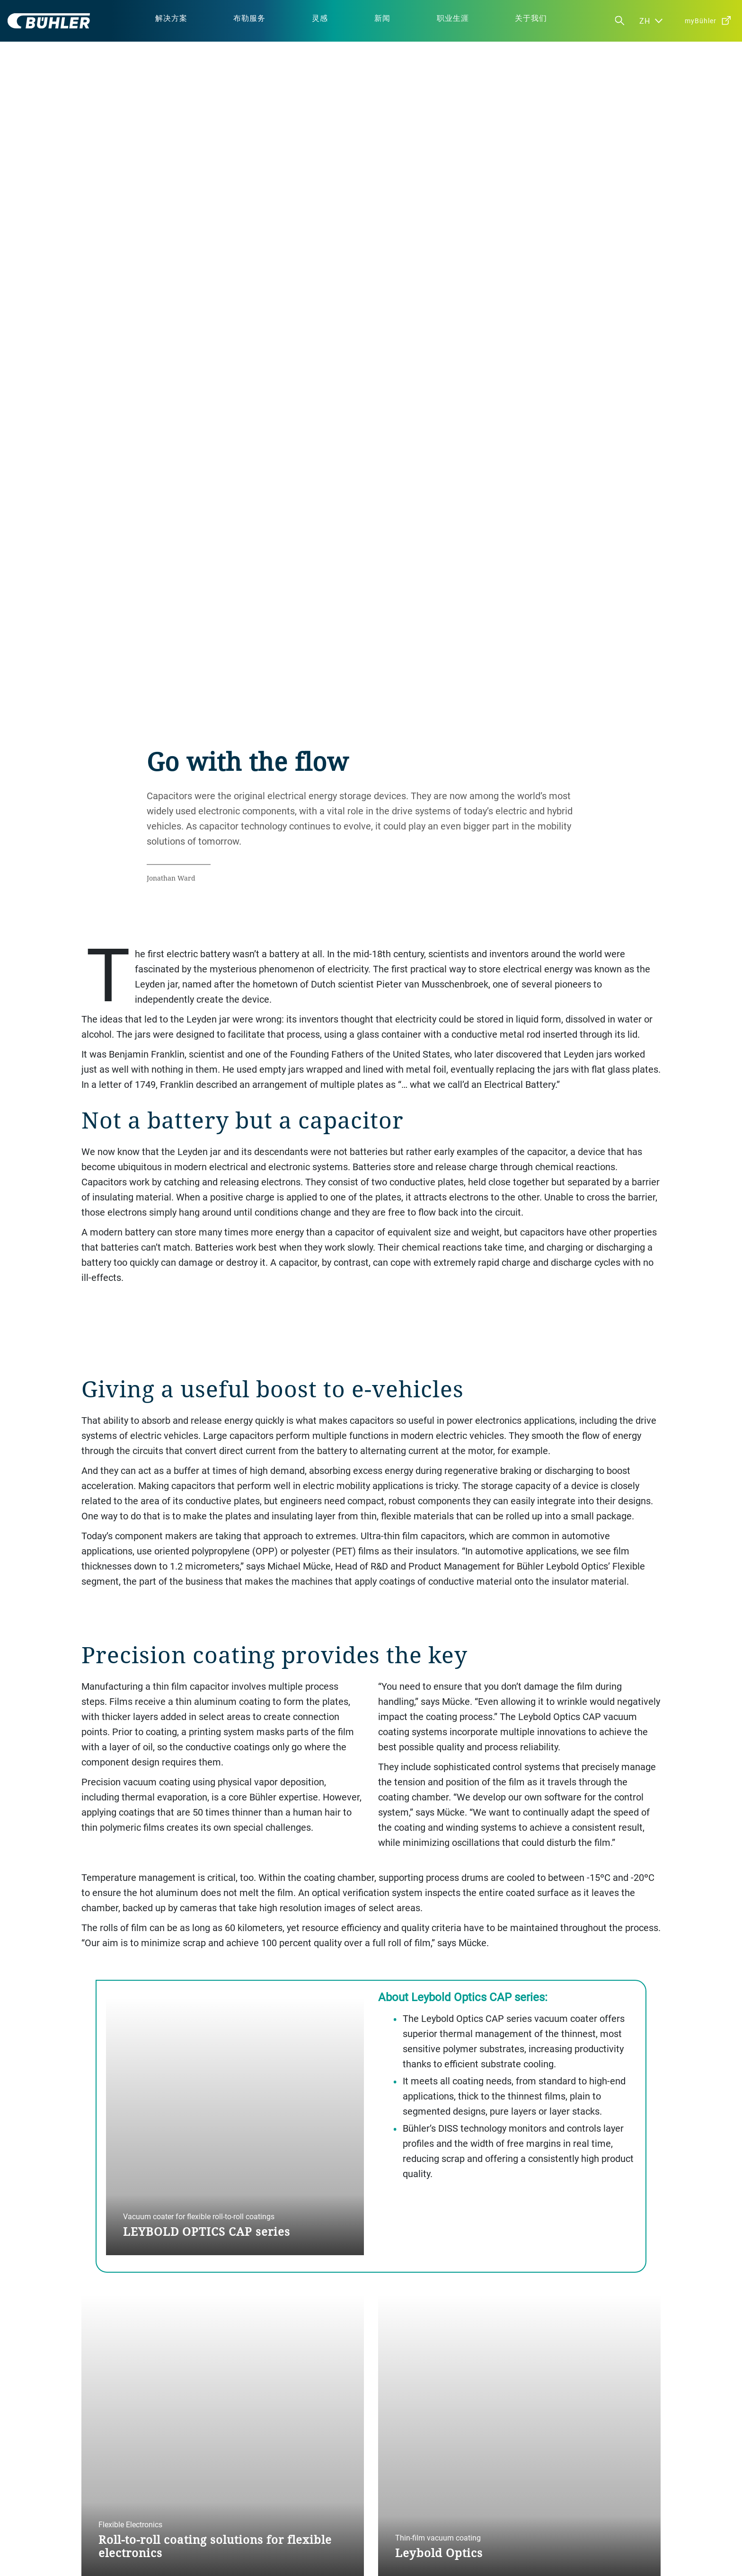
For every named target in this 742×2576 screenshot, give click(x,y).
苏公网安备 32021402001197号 (282, 2563)
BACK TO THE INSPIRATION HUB (149, 2166)
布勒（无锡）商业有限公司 (368, 2563)
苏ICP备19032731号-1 (405, 2555)
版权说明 (309, 2555)
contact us (413, 2373)
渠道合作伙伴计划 (553, 2492)
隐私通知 (241, 2555)
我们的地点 (394, 2476)
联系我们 (540, 2476)
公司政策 (243, 2492)
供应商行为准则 (253, 2523)
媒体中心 (391, 2492)
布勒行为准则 (249, 2507)
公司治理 (243, 2476)
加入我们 (391, 2507)
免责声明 (275, 2555)
